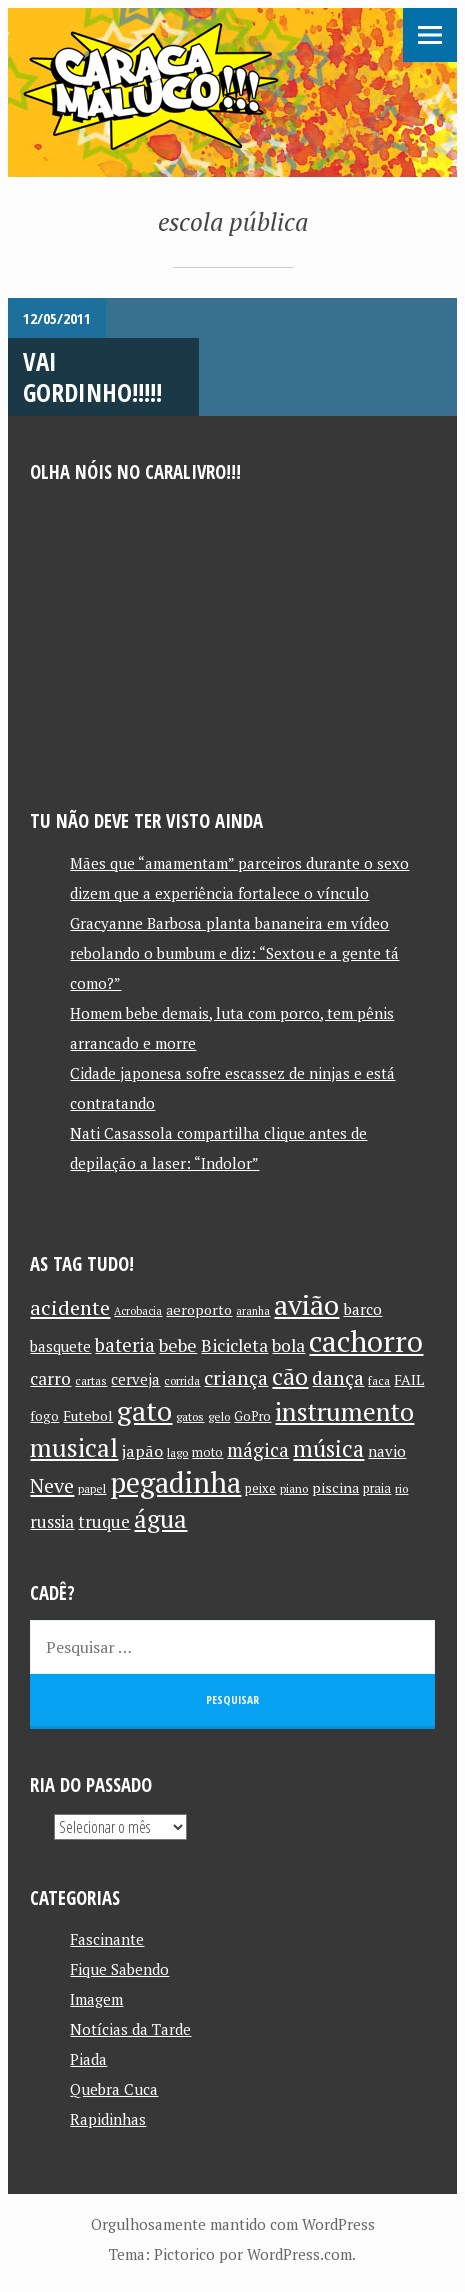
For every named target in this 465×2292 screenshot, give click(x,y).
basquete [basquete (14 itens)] (60, 1346)
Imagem (96, 1999)
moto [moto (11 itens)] (207, 1452)
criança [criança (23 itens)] (236, 1378)
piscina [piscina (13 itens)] (335, 1487)
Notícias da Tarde (130, 2029)
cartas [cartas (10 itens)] (91, 1380)
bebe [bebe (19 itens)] (178, 1345)
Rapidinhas (108, 2119)
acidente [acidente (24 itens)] (70, 1307)
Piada (88, 2059)
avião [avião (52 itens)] (306, 1304)
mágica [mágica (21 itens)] (258, 1450)
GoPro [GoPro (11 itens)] (252, 1416)
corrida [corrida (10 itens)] (182, 1380)
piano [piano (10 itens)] (294, 1488)
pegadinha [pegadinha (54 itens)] (175, 1482)
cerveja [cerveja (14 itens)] (135, 1379)
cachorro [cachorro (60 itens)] (366, 1341)
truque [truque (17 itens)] (104, 1522)
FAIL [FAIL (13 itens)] (409, 1379)
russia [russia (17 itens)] (52, 1522)
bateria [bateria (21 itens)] (125, 1345)
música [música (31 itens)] (328, 1448)
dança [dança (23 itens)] (338, 1378)
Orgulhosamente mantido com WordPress (233, 2224)
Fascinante (107, 1939)
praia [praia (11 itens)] (377, 1488)
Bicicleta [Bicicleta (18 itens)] (234, 1345)
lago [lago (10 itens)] (177, 1452)
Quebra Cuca (114, 2089)
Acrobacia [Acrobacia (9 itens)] (138, 1311)
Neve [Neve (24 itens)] (52, 1485)
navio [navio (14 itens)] (387, 1451)
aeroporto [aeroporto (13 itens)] (199, 1309)
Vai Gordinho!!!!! (92, 376)
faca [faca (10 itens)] (379, 1380)
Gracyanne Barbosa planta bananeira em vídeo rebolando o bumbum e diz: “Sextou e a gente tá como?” (234, 953)
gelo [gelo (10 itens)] (219, 1416)
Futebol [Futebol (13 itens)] (88, 1415)
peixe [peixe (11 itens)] (260, 1488)
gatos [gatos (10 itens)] (190, 1416)
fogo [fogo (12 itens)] (44, 1416)
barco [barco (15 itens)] (362, 1309)
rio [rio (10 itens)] (401, 1488)
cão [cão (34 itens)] (290, 1376)
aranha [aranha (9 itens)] (253, 1311)
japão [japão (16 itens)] (142, 1451)
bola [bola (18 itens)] (288, 1345)
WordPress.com (299, 2254)
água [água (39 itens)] (160, 1518)
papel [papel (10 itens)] (92, 1488)
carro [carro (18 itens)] (50, 1378)
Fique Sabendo (119, 1969)
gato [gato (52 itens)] (144, 1410)
